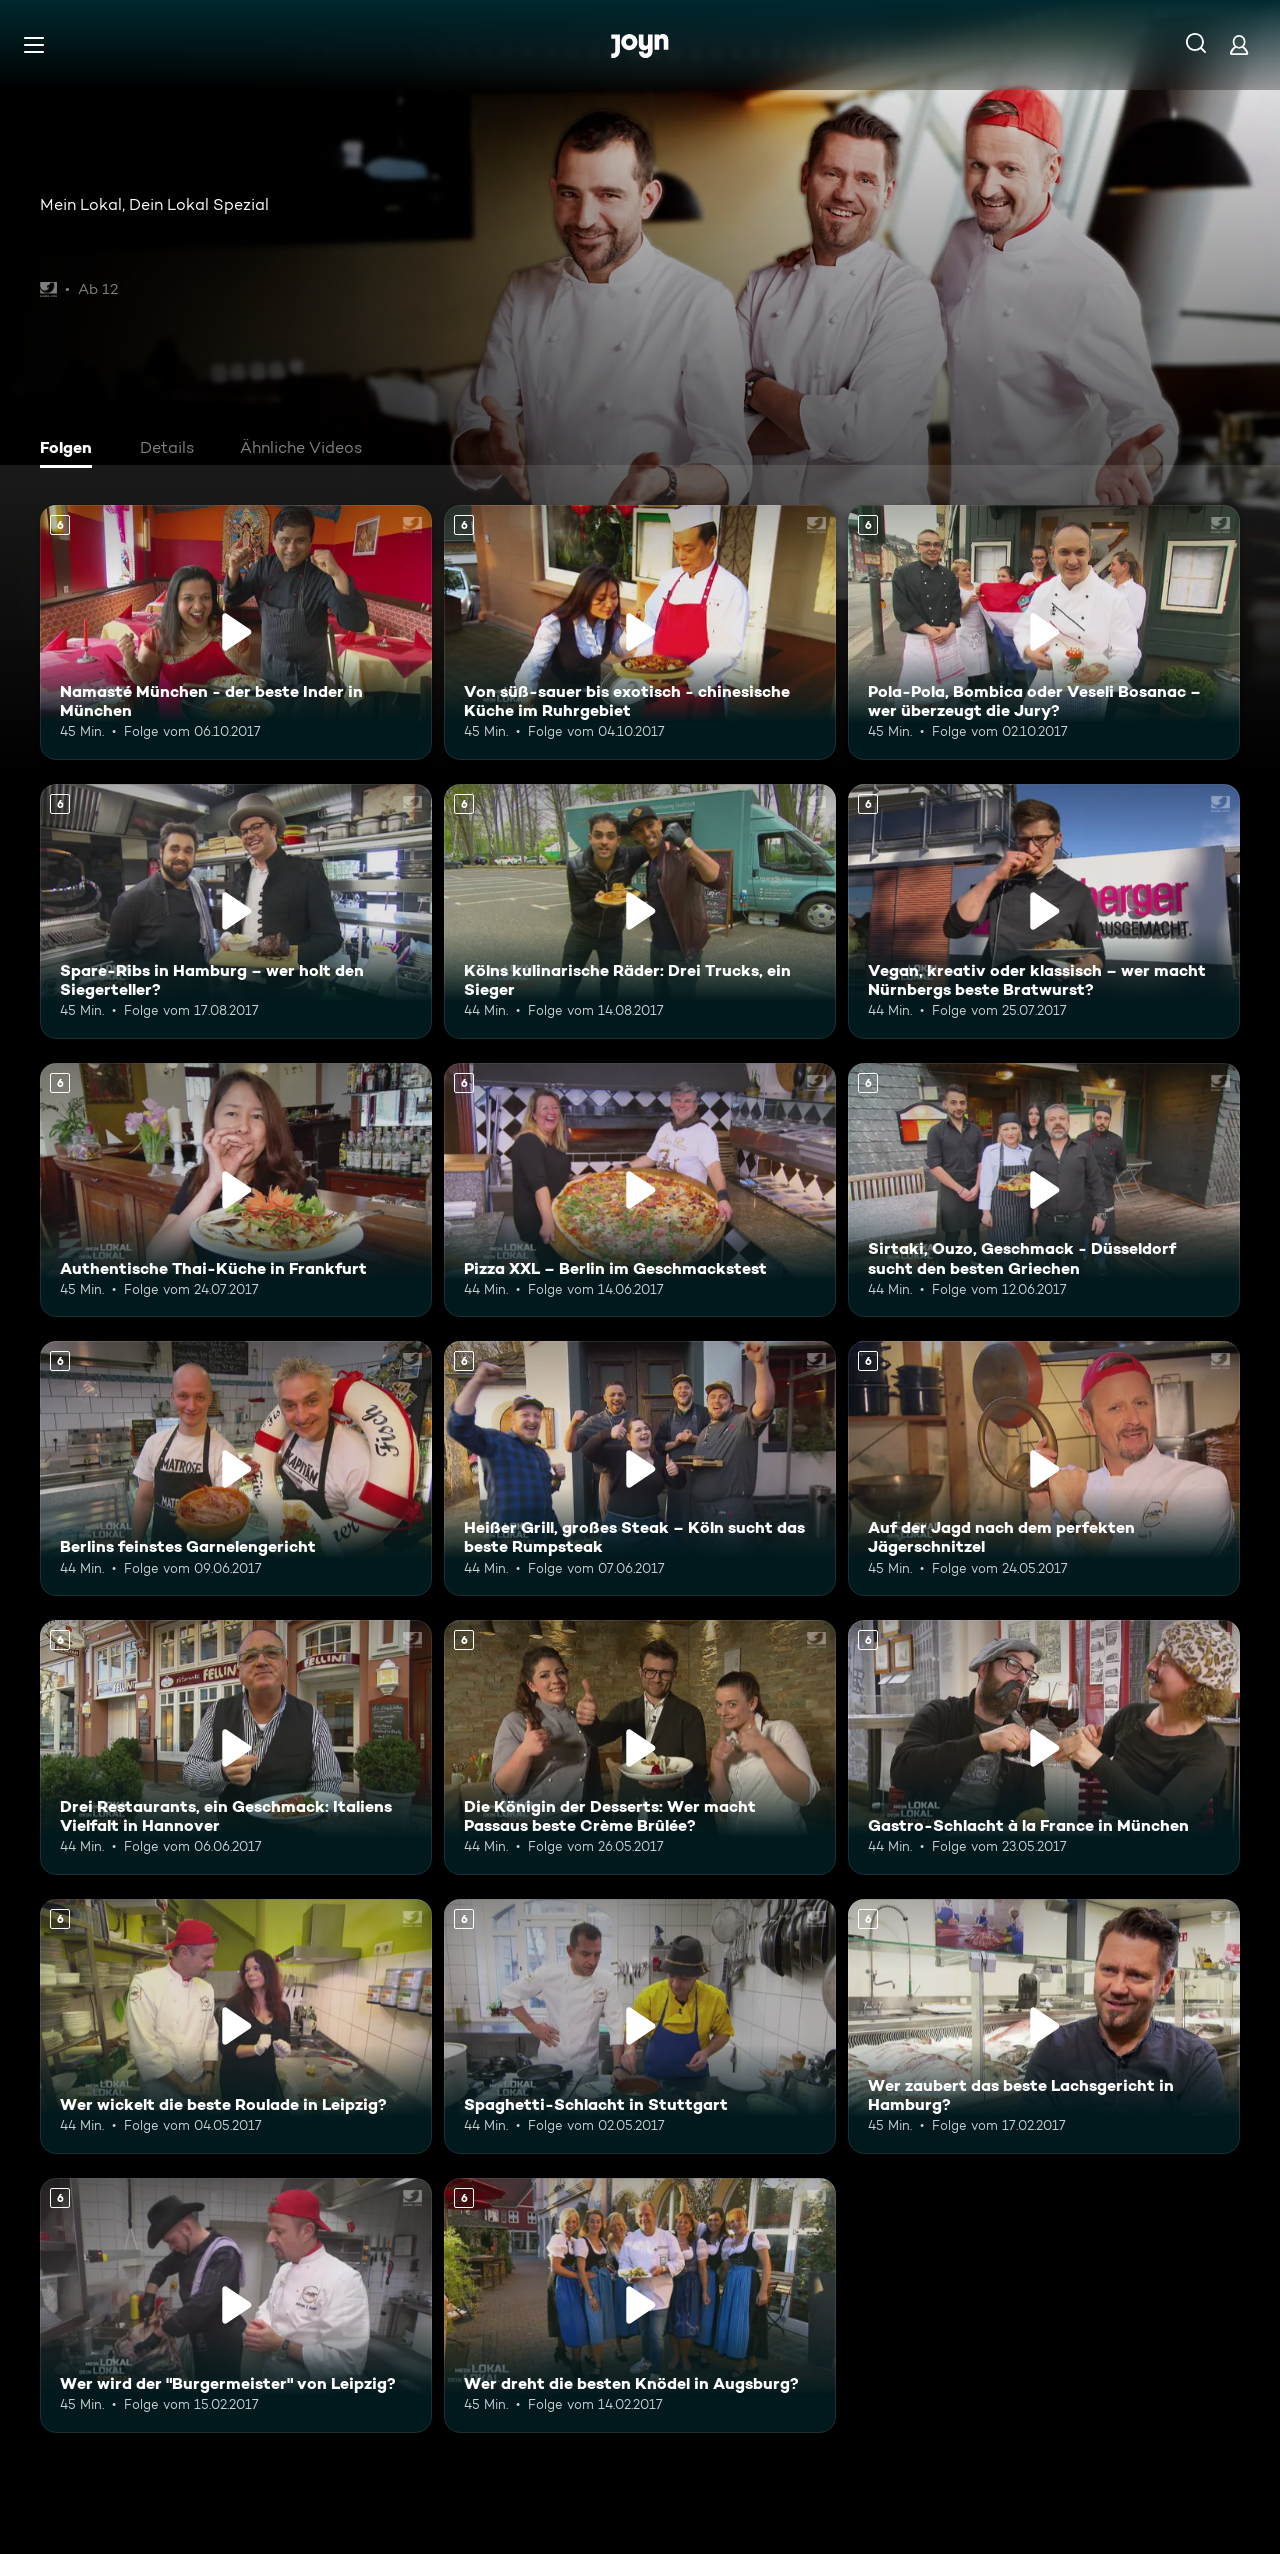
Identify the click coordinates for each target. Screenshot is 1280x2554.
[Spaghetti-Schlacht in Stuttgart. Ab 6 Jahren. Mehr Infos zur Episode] (640, 2026)
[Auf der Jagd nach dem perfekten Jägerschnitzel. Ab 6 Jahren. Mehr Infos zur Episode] (1044, 1468)
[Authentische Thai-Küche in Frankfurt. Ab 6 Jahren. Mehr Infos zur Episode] (236, 1190)
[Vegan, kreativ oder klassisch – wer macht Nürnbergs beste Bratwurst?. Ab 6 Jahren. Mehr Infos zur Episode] (1044, 911)
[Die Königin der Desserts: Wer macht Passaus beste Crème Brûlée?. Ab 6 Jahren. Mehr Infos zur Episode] (640, 1747)
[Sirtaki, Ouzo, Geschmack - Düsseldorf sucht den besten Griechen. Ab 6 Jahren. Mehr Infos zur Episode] (1044, 1190)
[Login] (1239, 44)
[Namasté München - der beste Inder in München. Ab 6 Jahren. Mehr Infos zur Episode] (236, 632)
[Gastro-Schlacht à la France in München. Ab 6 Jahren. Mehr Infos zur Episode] (1044, 1747)
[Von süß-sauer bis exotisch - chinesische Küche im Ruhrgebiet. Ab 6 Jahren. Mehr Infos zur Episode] (640, 632)
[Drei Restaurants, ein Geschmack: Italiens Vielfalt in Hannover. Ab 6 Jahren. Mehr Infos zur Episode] (236, 1747)
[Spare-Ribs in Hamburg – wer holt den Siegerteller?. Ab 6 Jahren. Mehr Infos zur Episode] (236, 911)
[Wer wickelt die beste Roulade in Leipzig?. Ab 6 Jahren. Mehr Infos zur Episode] (236, 2026)
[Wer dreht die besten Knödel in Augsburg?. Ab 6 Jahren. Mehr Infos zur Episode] (640, 2305)
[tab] (71, 450)
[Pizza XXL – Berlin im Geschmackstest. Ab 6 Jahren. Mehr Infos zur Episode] (640, 1190)
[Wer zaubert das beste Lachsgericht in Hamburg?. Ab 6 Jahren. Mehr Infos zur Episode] (1044, 2026)
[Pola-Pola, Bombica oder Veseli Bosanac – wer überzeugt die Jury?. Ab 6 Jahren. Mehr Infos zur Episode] (1044, 632)
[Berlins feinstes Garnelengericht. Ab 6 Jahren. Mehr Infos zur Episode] (236, 1468)
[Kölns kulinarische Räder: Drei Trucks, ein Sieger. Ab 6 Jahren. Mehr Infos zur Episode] (640, 911)
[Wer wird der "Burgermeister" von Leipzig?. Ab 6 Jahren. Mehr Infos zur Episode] (236, 2305)
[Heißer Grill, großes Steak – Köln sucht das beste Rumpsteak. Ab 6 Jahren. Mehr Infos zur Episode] (640, 1468)
